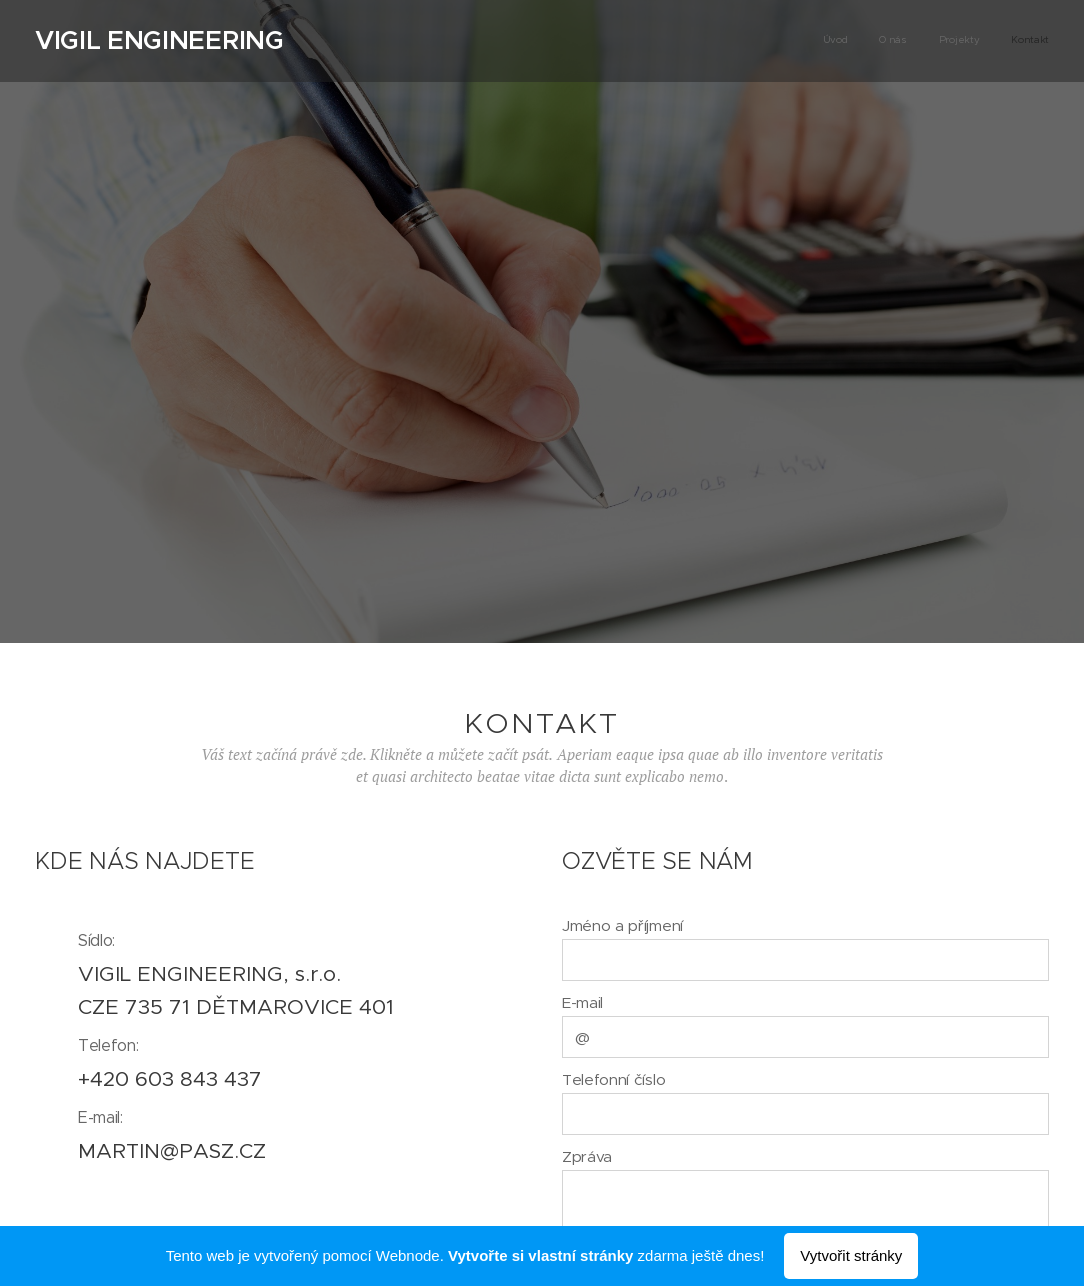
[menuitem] (958, 41)
